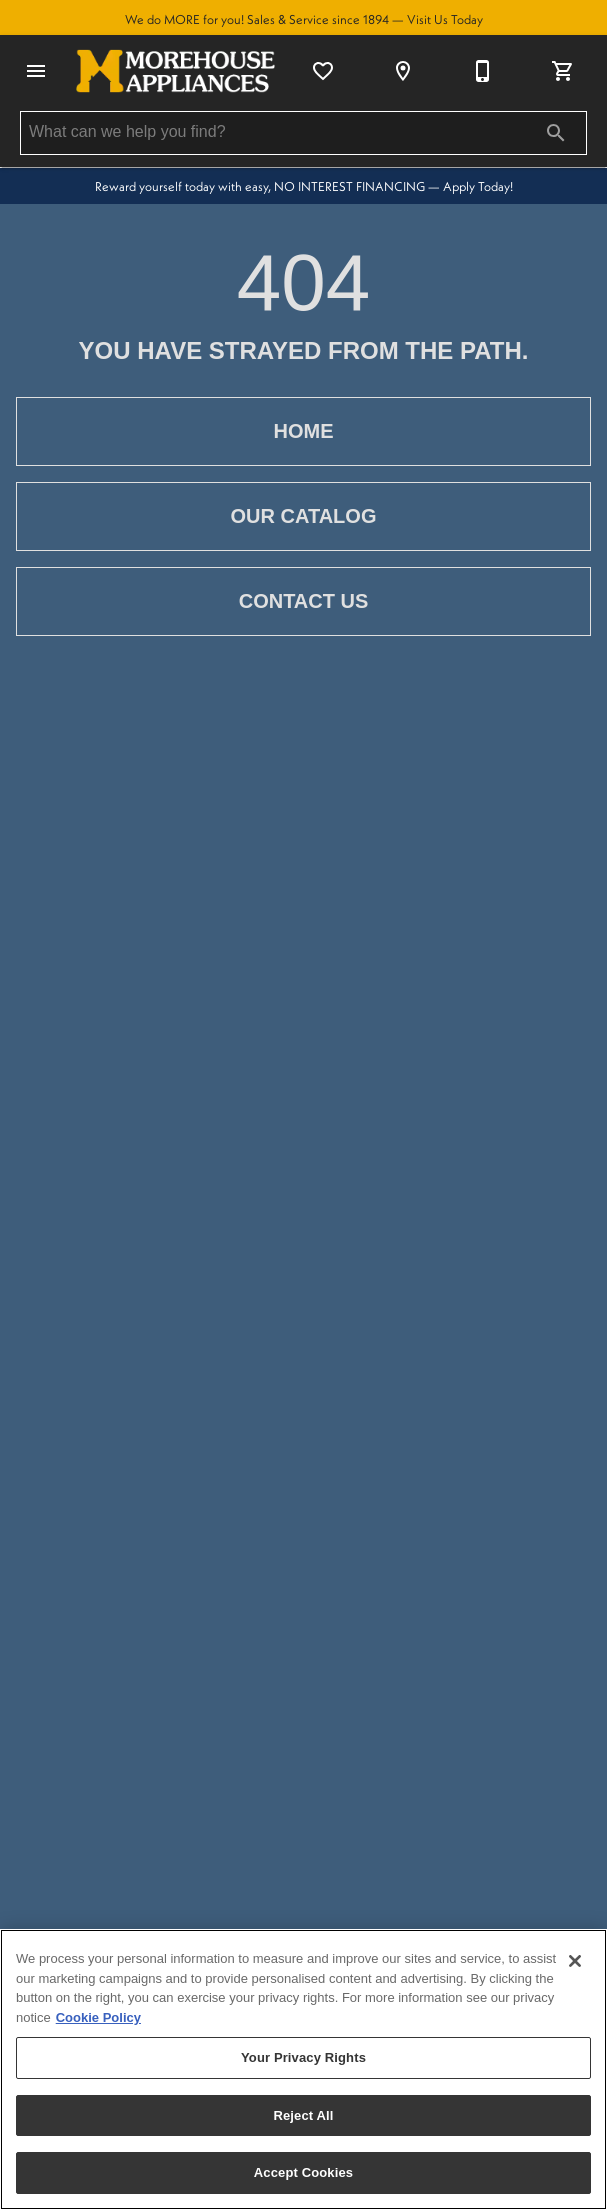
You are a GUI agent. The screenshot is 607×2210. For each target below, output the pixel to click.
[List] (323, 71)
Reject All (303, 2115)
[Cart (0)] (563, 71)
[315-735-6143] (483, 71)
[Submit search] (556, 133)
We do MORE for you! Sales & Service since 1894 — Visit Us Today (304, 19)
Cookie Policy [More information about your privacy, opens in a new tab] (98, 2017)
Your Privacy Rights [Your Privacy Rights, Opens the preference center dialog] (303, 2057)
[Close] (575, 1961)
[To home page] (175, 71)
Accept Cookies (303, 2172)
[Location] (403, 71)
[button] (36, 71)
